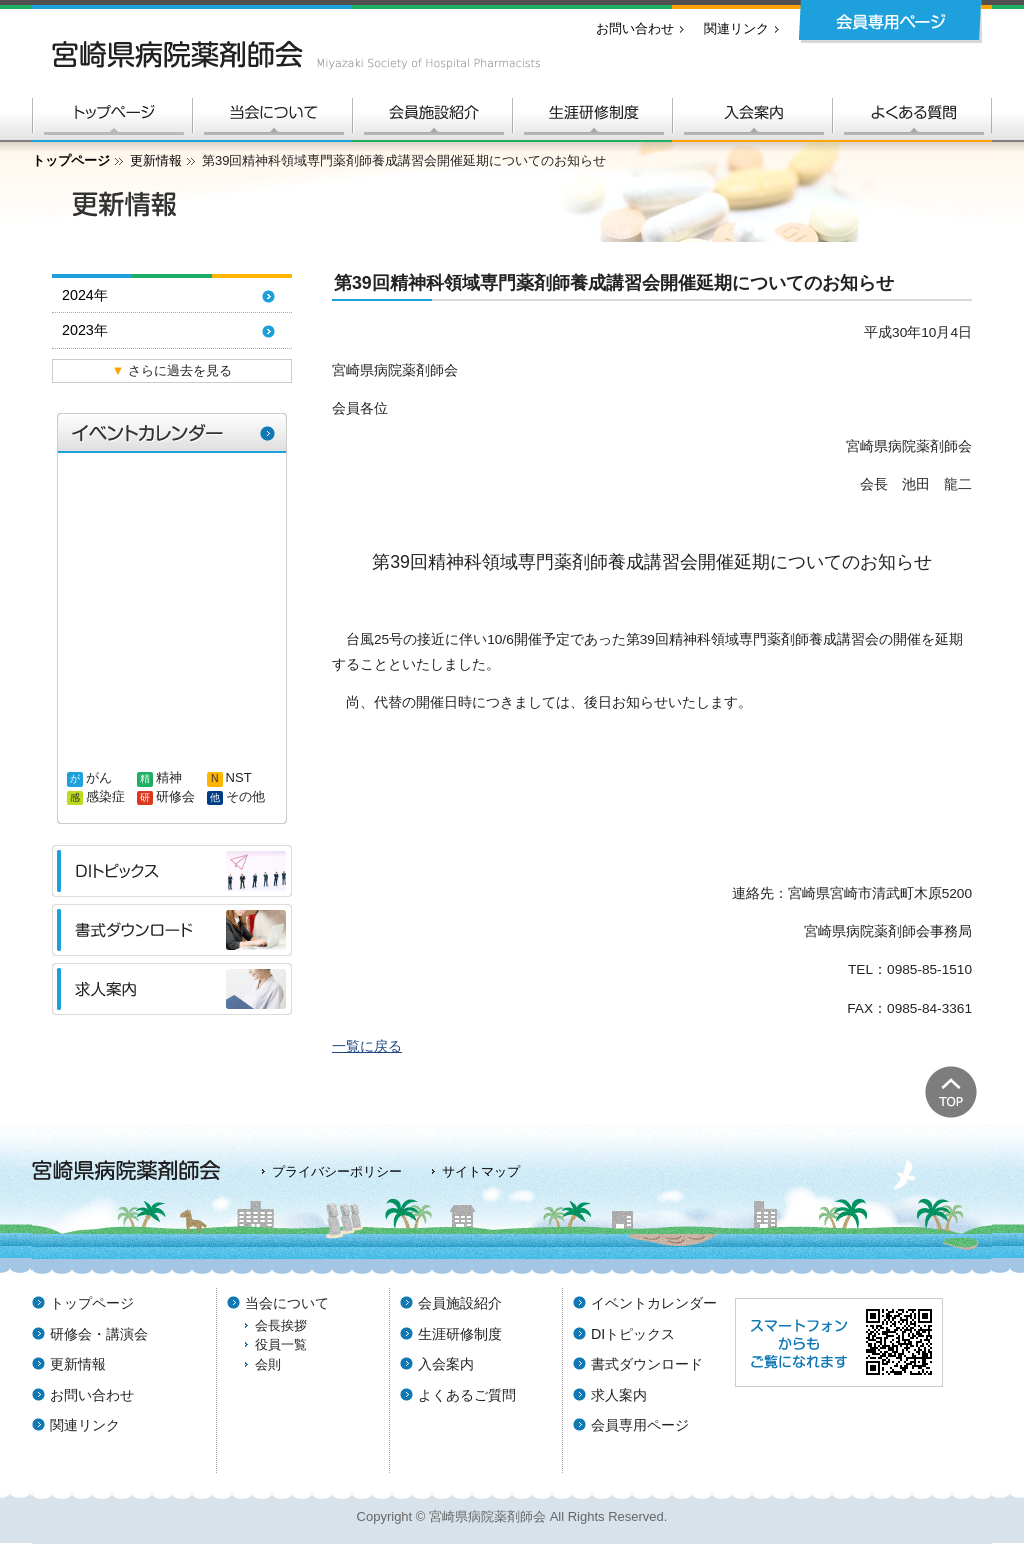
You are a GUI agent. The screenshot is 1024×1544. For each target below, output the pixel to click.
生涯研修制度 (460, 1334)
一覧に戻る (367, 1046)
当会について (287, 1303)
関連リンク (736, 28)
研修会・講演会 (99, 1334)
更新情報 (156, 160)
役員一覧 (281, 1344)
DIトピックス (633, 1334)
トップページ (71, 160)
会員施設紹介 (460, 1303)
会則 (268, 1364)
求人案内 (619, 1395)
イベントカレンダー (654, 1303)
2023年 (85, 330)
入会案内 (446, 1364)
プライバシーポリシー (337, 1171)
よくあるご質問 (467, 1395)
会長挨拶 (281, 1325)
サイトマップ (481, 1171)
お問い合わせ (635, 28)
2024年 (85, 295)
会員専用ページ (640, 1425)
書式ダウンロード (647, 1364)
